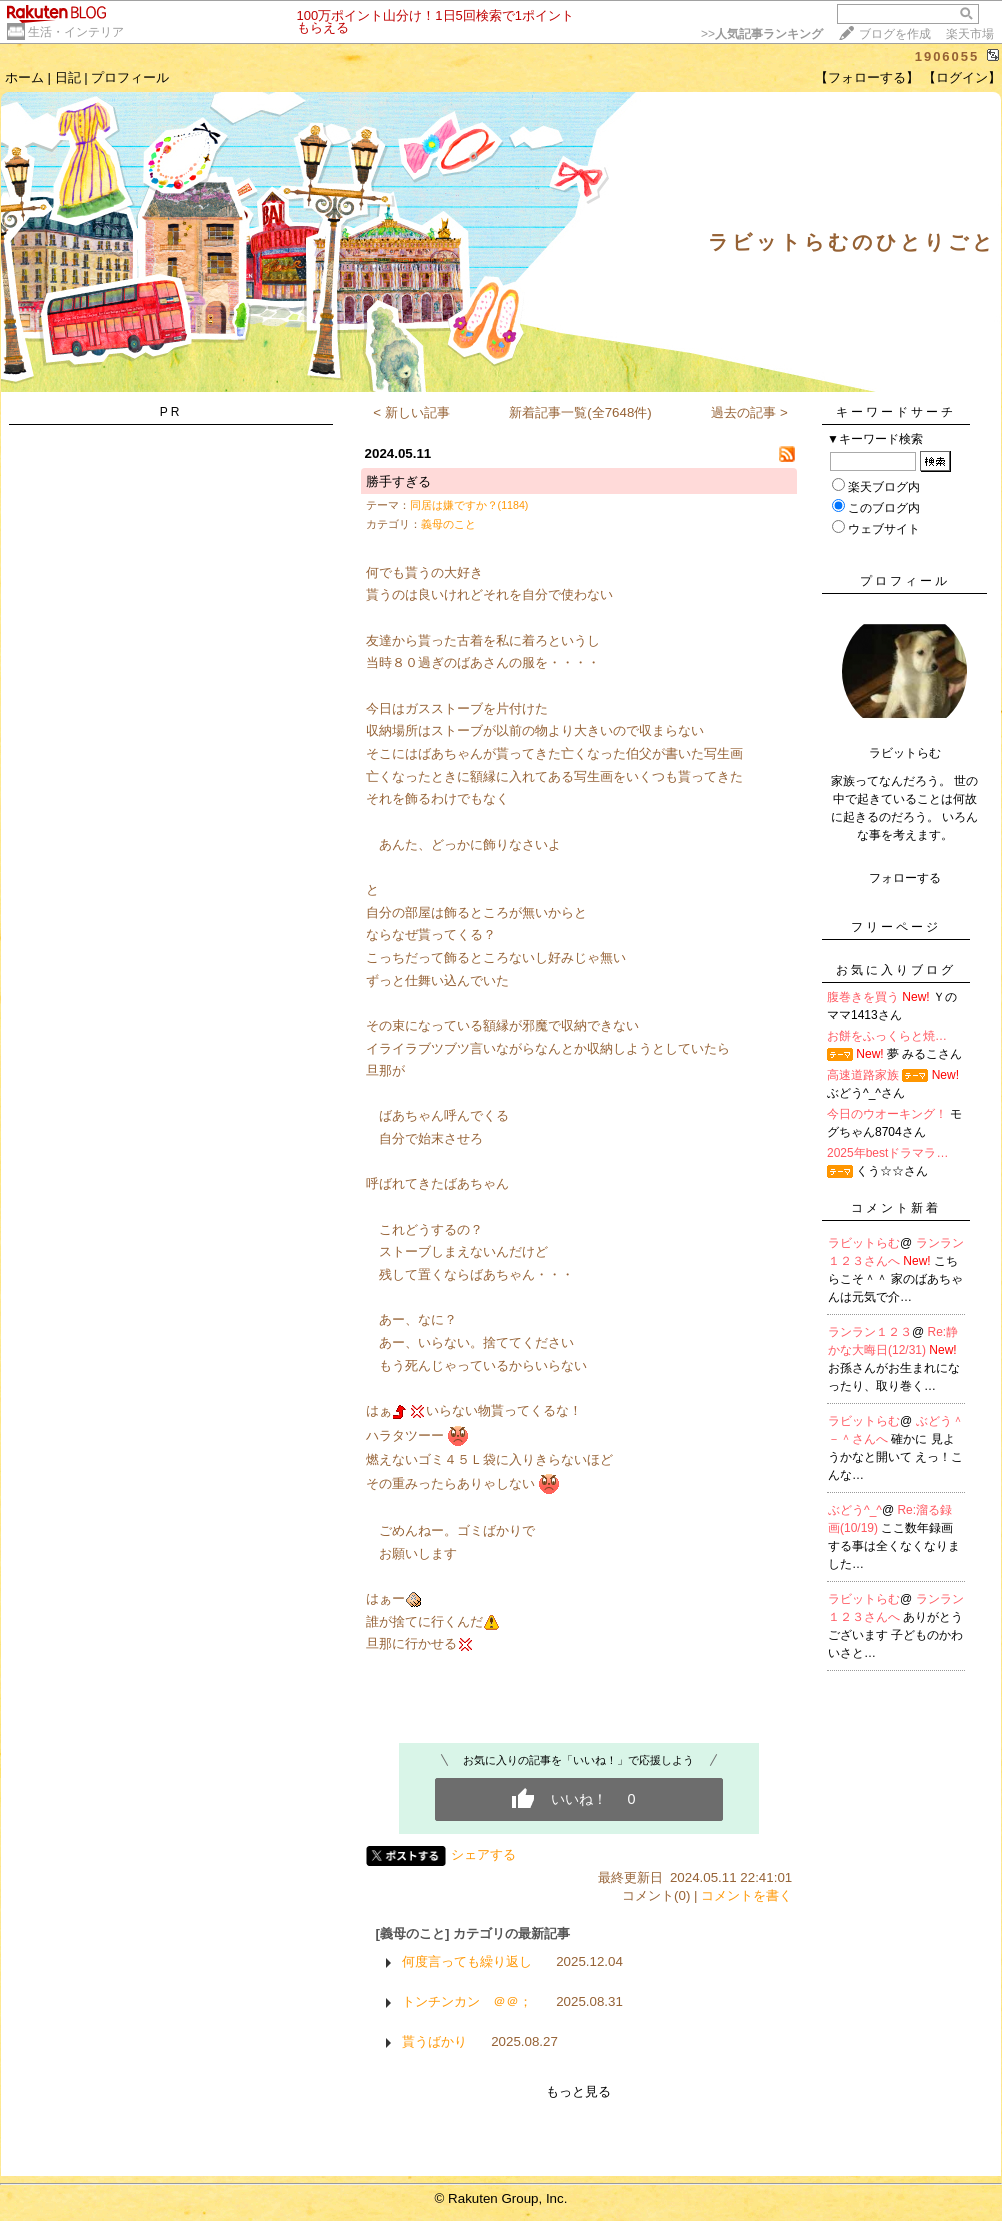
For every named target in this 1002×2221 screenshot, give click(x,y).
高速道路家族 (863, 1075)
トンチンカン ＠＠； (467, 2001)
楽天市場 (970, 34)
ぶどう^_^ (855, 1510)
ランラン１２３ (870, 1332)
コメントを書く (746, 1895)
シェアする (483, 1854)
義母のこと (448, 524)
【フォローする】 (867, 77)
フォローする (905, 878)
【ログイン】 (962, 77)
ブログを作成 (895, 34)
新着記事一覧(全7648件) (580, 412)
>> (762, 34)
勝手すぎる (398, 481)
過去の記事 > (749, 412)
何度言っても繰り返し (467, 1961)
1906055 (947, 56)
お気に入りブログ (896, 970)
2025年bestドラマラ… (887, 1153)
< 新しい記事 (411, 412)
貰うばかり (434, 2041)
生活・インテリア (76, 32)
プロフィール (130, 77)
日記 (68, 77)
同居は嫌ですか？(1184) (469, 505)
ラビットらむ (864, 1243)
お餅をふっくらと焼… (887, 1036)
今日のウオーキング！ (887, 1114)
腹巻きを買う (863, 997)
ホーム (24, 77)
